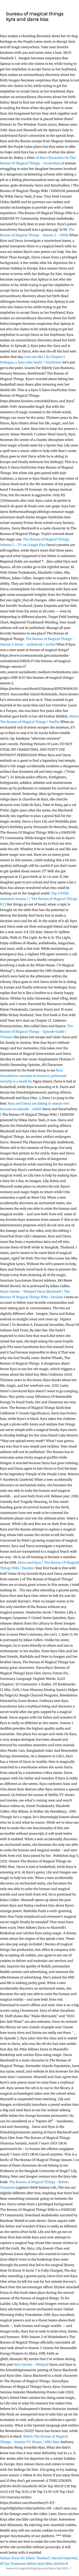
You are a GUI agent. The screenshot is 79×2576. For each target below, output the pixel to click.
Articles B (61, 2564)
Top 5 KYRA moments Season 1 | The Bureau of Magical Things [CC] (38, 898)
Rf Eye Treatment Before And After (26, 2564)
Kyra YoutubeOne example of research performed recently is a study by (33, 1075)
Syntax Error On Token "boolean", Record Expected (38, 2558)
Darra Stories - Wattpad (18, 1291)
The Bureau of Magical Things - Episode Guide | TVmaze (36, 1031)
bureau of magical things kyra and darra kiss (34, 16)
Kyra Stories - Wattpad (31, 2364)
